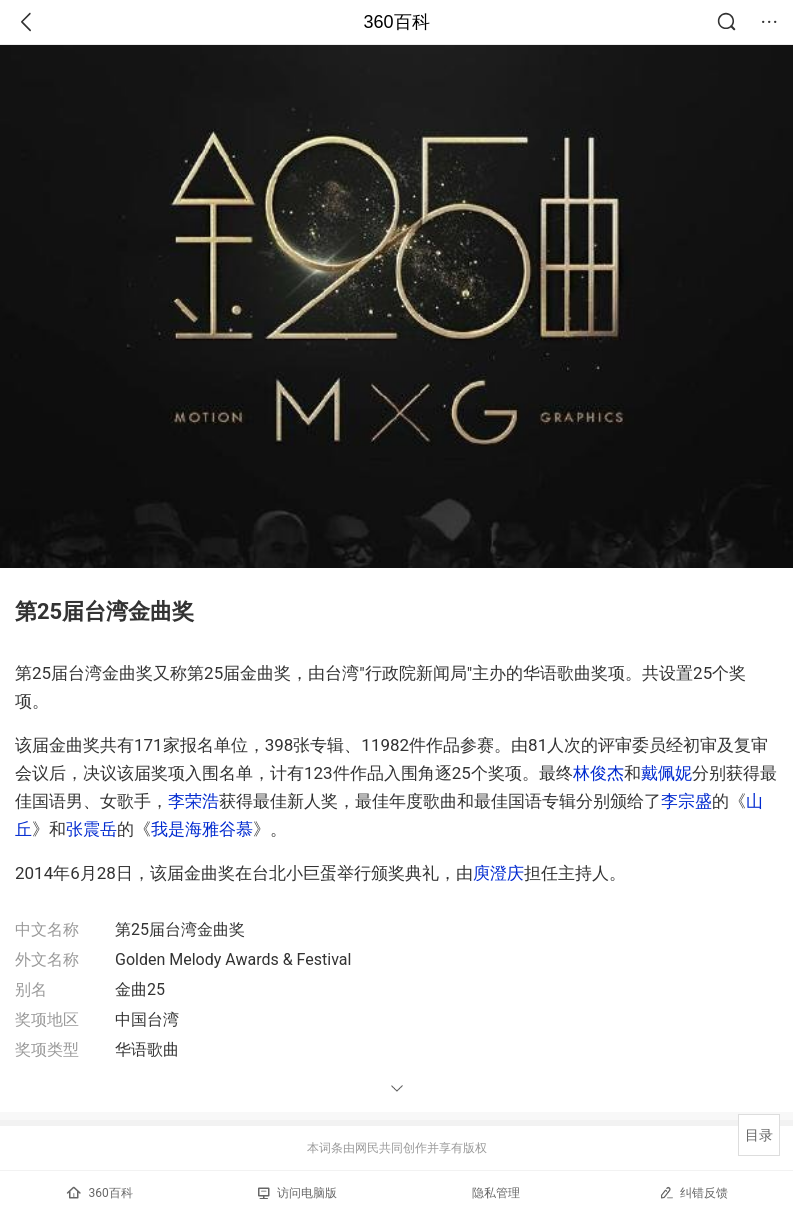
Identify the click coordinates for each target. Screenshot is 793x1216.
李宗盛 (686, 801)
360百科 (396, 22)
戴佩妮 (666, 773)
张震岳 (91, 829)
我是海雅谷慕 (202, 829)
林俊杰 (598, 773)
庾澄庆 (498, 873)
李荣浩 (193, 801)
